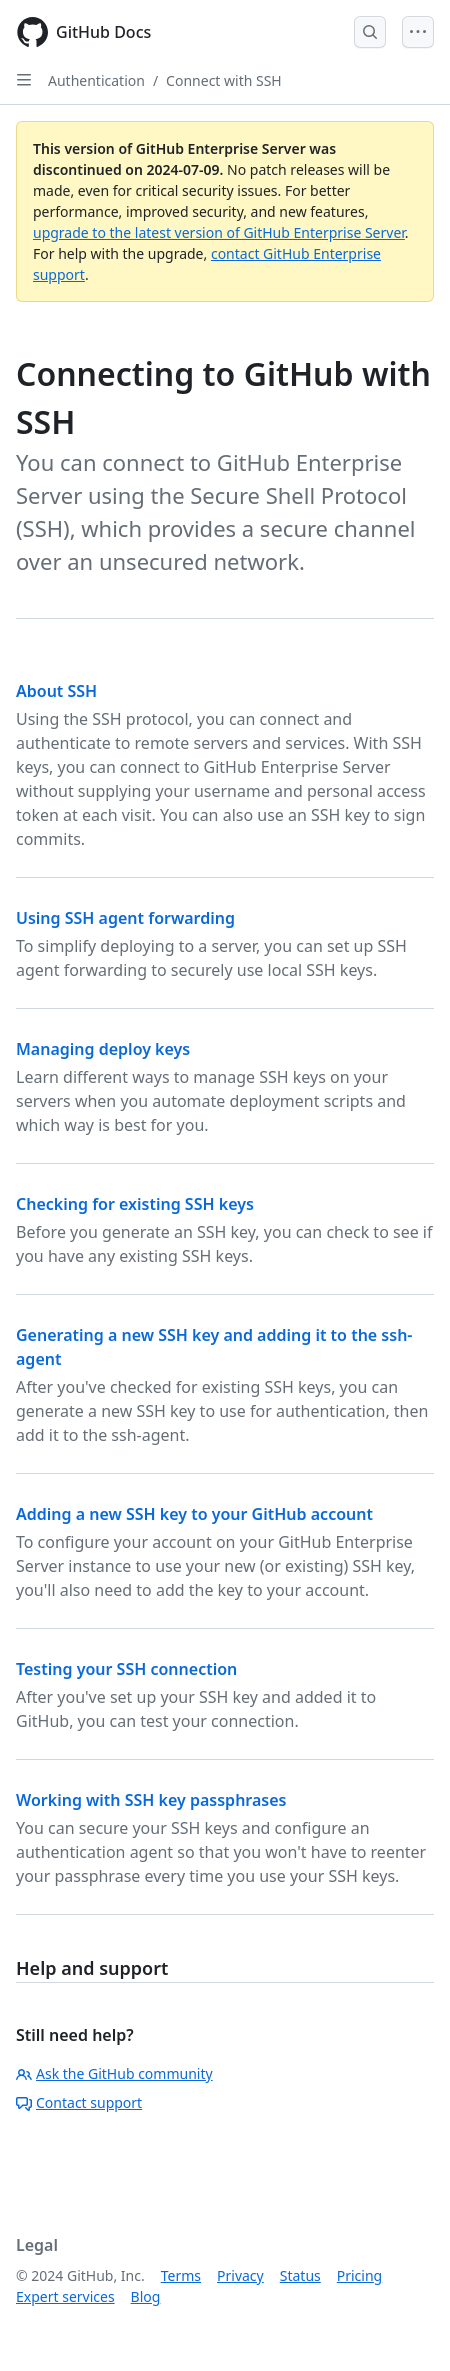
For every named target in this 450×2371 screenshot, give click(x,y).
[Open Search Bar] (370, 32)
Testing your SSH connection (126, 1669)
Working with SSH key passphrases (151, 1800)
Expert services (65, 2296)
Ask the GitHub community (114, 2073)
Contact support (79, 2102)
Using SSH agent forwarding (125, 918)
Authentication (96, 80)
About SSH (56, 691)
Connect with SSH (224, 80)
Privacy (240, 2275)
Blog (146, 2296)
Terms (181, 2275)
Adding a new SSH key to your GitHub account (194, 1514)
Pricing (359, 2275)
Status (300, 2275)
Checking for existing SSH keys (135, 1204)
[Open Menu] (418, 32)
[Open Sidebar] (24, 80)
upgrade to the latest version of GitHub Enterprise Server (219, 232)
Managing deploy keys (103, 1049)
